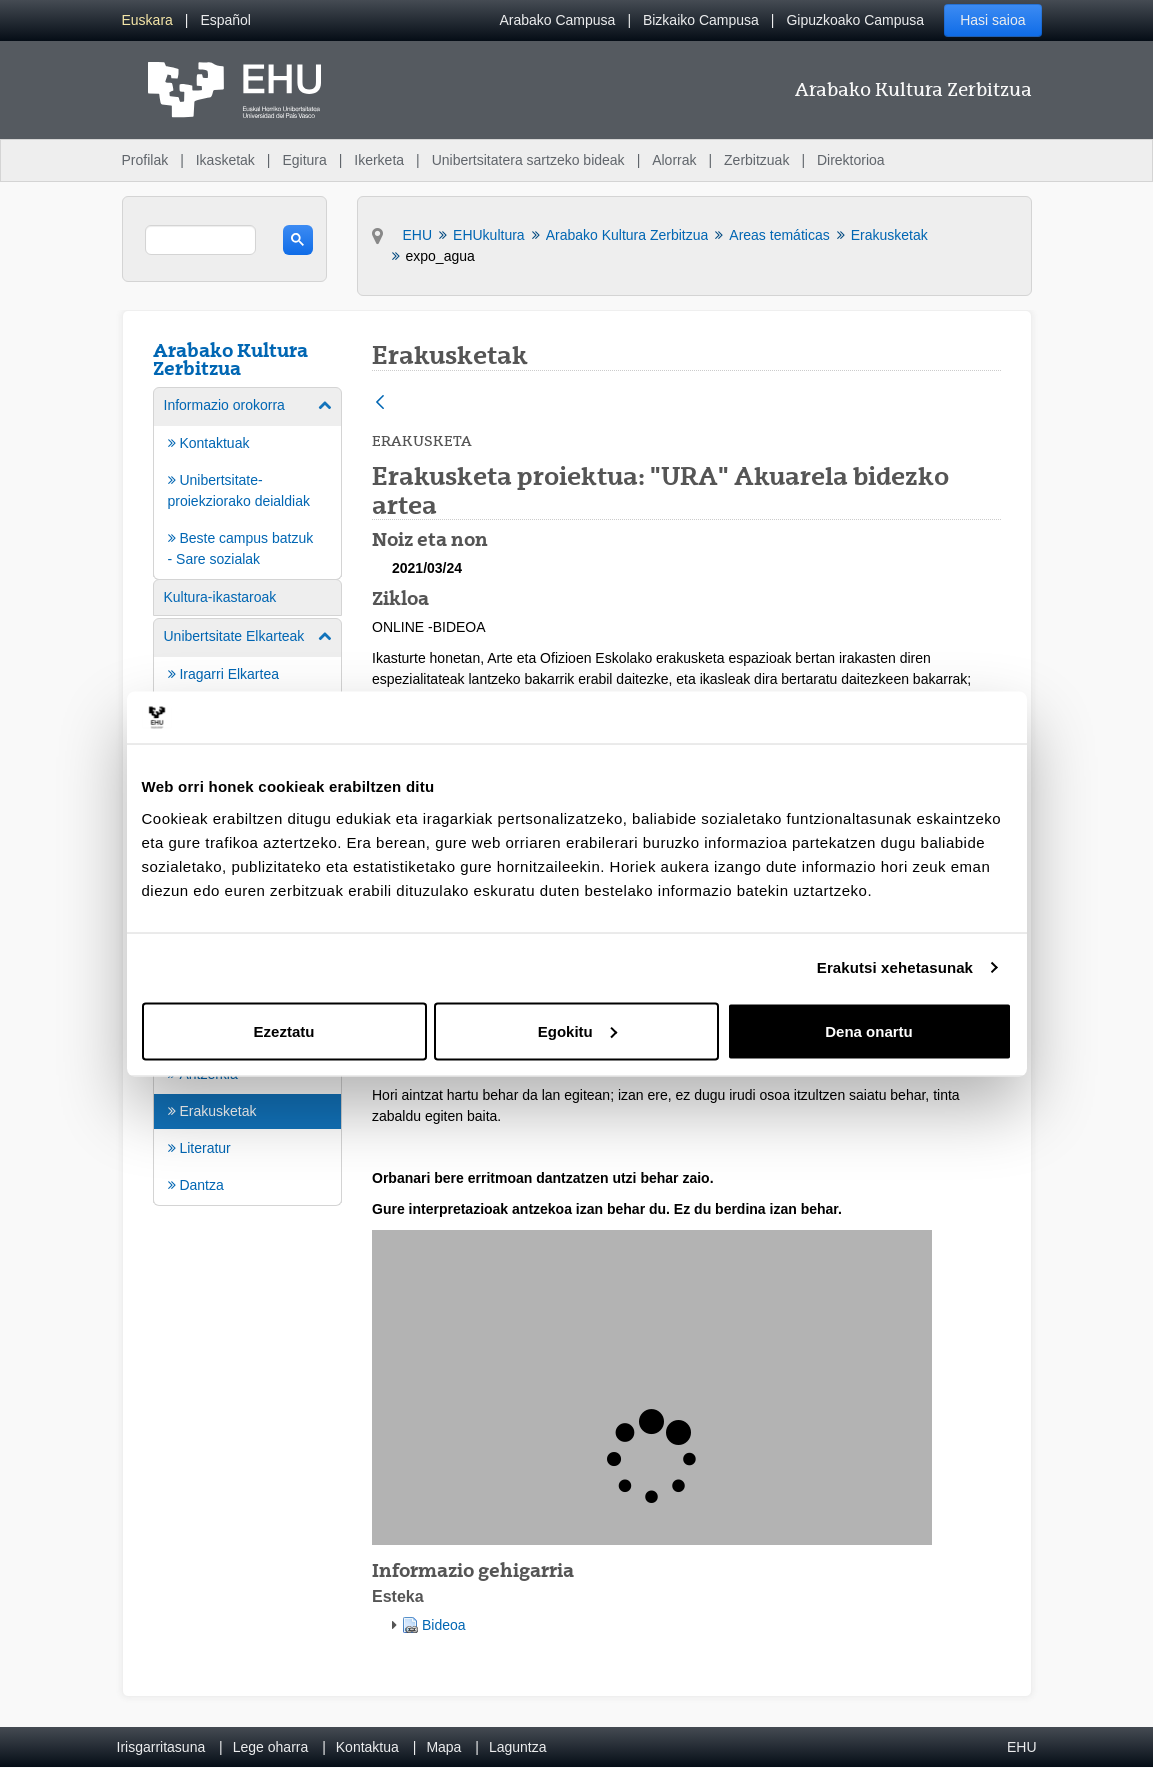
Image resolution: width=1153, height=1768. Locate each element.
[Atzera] (380, 403)
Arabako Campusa (557, 20)
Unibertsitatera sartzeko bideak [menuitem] (528, 160)
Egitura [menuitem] (304, 160)
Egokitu (577, 1030)
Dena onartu (869, 1030)
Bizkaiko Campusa (701, 20)
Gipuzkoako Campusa (855, 20)
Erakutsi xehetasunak (895, 967)
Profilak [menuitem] (145, 160)
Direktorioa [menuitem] (851, 160)
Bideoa (444, 1625)
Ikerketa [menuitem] (379, 160)
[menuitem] (147, 20)
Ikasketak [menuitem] (225, 160)
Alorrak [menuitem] (674, 160)
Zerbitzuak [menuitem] (756, 160)
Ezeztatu (284, 1030)
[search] (200, 240)
